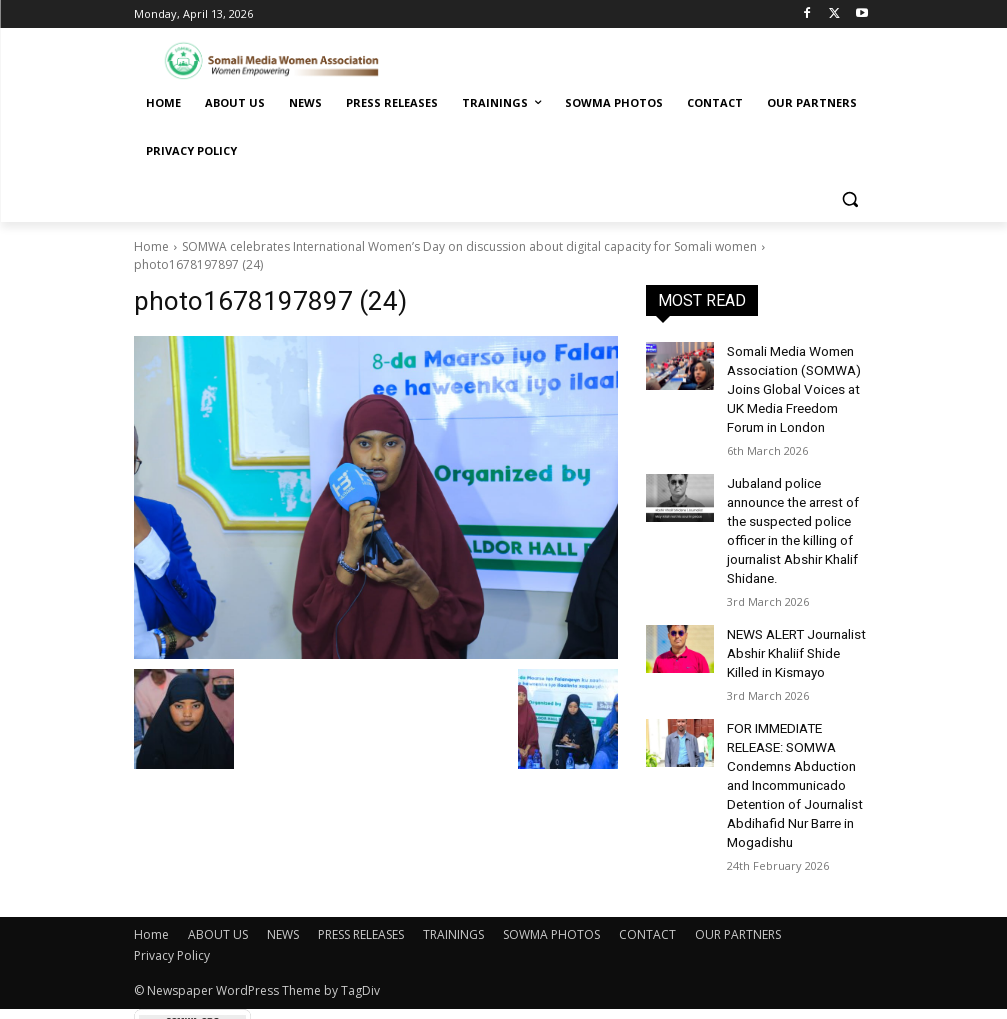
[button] (850, 199)
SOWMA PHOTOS (551, 871)
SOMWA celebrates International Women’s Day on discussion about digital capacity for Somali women (469, 246)
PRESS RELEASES (361, 871)
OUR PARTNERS (738, 871)
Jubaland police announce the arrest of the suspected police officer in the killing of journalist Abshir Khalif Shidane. (800, 504)
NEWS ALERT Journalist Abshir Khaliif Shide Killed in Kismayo (796, 609)
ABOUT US (218, 871)
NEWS (283, 871)
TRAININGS (453, 871)
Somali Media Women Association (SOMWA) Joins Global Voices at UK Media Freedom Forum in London (798, 383)
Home (151, 246)
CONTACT (647, 871)
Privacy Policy (172, 892)
